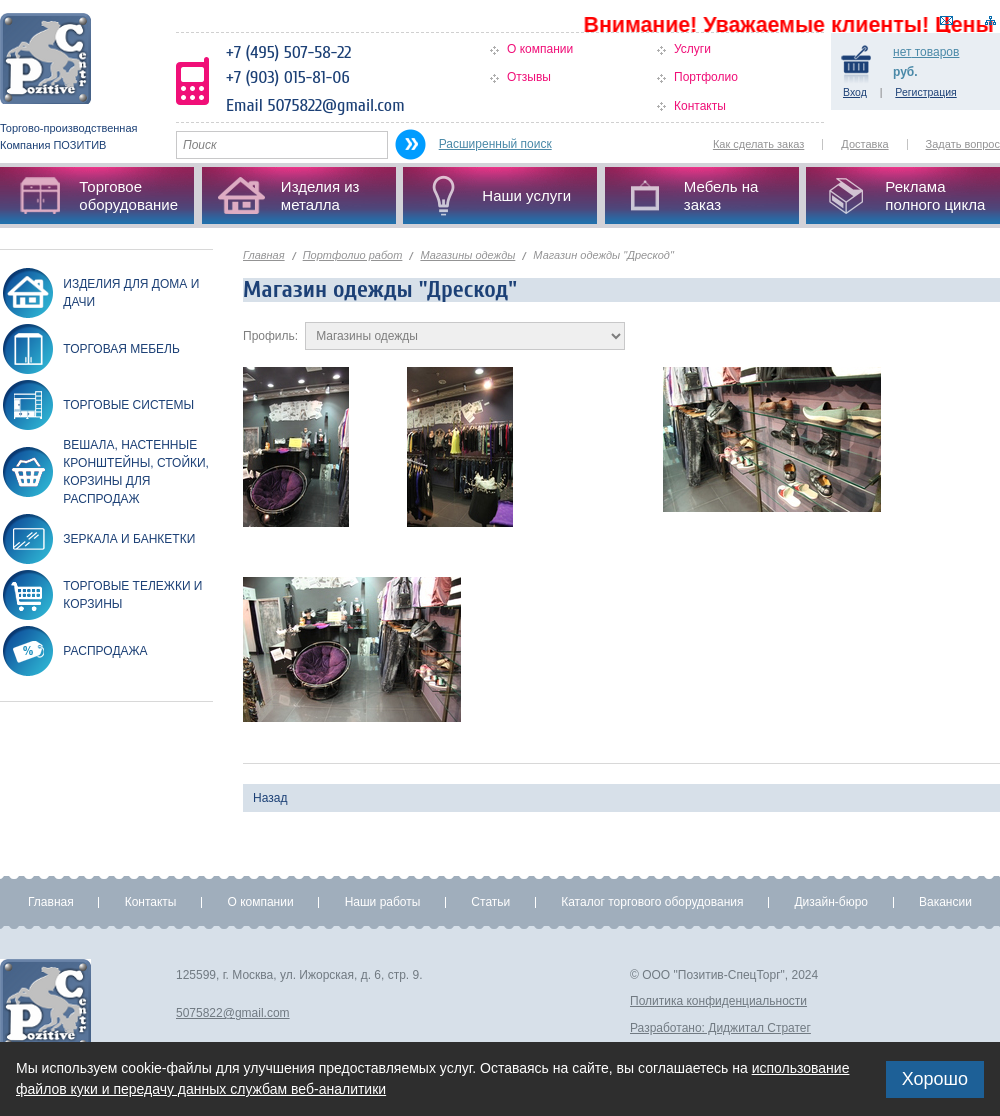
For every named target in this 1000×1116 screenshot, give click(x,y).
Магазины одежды (467, 255)
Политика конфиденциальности (718, 1001)
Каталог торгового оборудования (652, 902)
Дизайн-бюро (831, 902)
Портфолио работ (353, 255)
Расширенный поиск (495, 144)
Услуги (692, 49)
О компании (540, 49)
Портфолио (706, 77)
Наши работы (383, 902)
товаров (926, 52)
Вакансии (945, 902)
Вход (855, 92)
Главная (264, 255)
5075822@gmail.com (233, 1013)
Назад (270, 798)
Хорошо (935, 1079)
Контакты (700, 106)
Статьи (490, 902)
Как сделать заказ (758, 144)
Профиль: (270, 336)
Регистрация (925, 92)
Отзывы (529, 77)
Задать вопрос (963, 144)
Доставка (864, 144)
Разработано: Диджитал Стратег (720, 1028)
